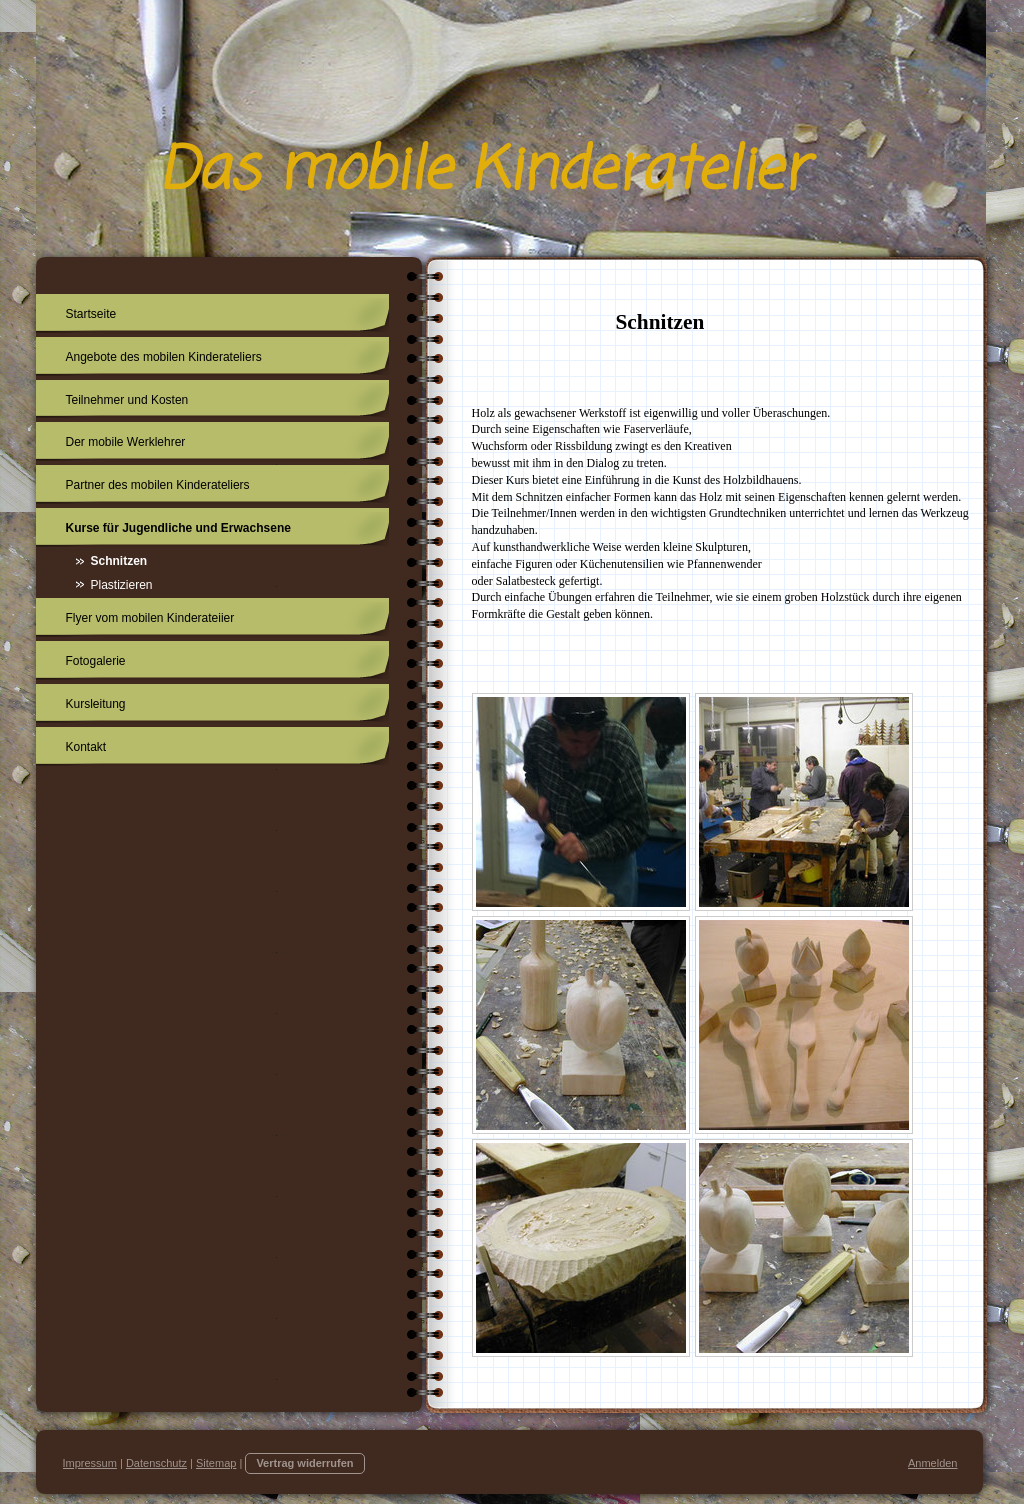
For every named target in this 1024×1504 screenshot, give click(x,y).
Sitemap (216, 1463)
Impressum (90, 1463)
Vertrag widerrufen (304, 1463)
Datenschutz (156, 1463)
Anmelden (933, 1463)
